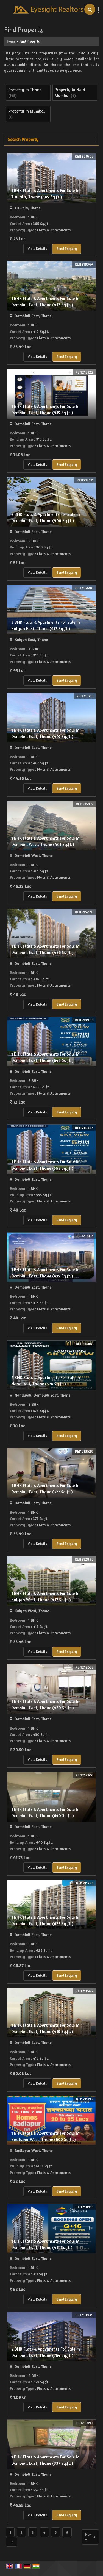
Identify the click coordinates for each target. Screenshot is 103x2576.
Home (11, 41)
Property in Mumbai (26, 111)
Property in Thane (24, 89)
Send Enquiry (67, 249)
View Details (37, 249)
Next (90, 2537)
